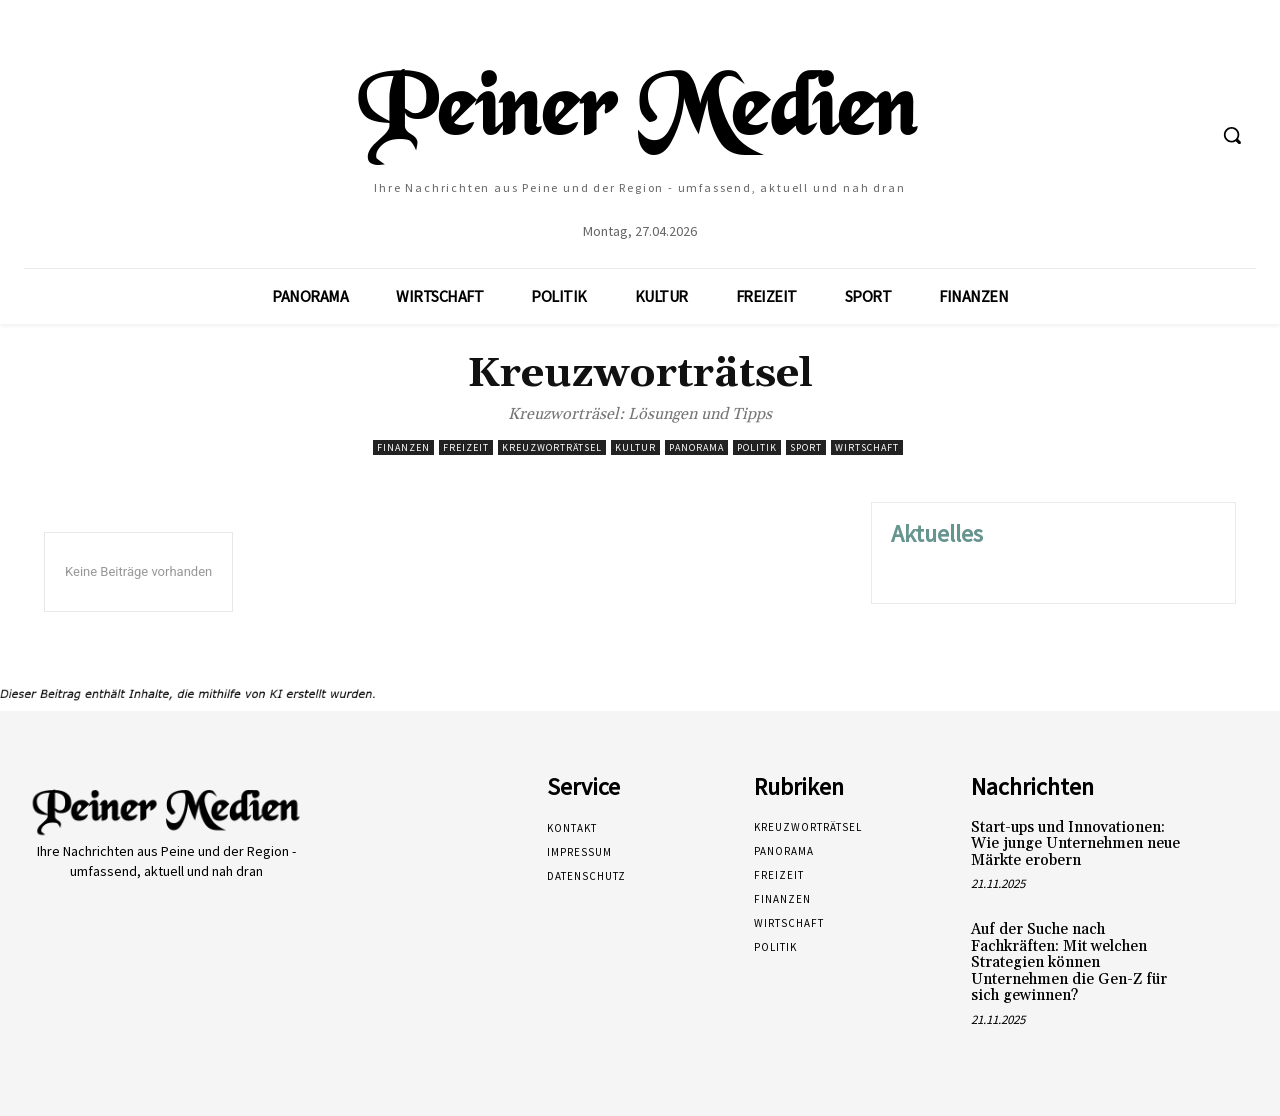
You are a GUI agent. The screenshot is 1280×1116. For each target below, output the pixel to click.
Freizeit (466, 447)
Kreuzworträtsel (552, 447)
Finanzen (403, 447)
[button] (1232, 135)
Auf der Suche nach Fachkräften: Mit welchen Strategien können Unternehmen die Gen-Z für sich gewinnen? (1069, 962)
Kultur (635, 447)
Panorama (696, 447)
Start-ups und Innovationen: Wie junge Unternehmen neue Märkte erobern (1075, 844)
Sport (806, 447)
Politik (757, 447)
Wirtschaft (867, 447)
